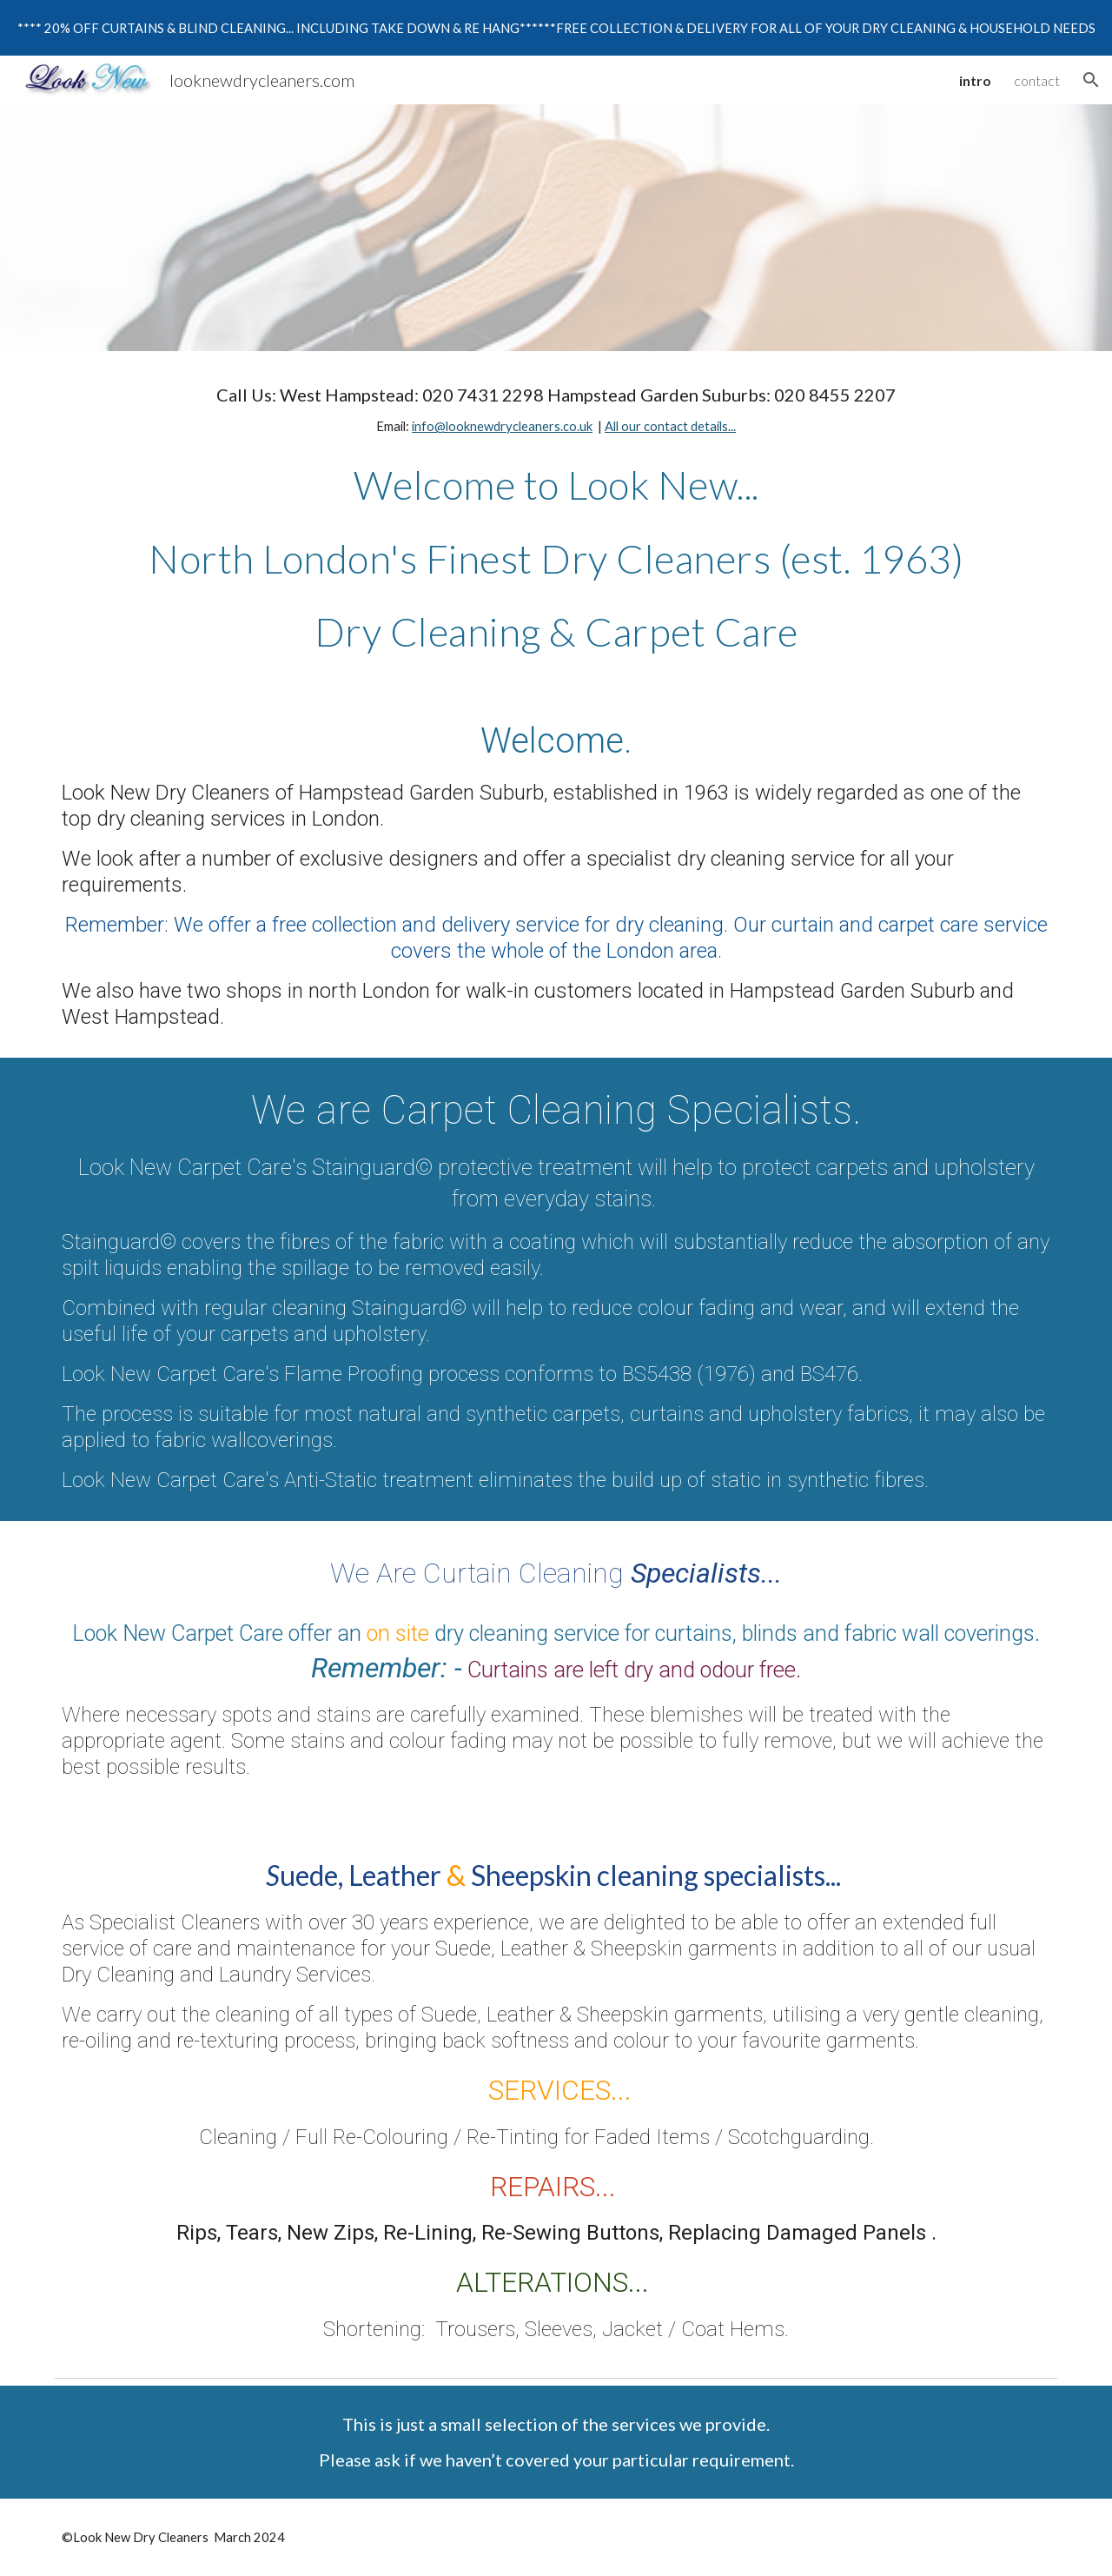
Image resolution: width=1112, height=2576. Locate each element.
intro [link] (975, 80)
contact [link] (1037, 80)
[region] (556, 28)
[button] (1091, 80)
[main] (556, 410)
